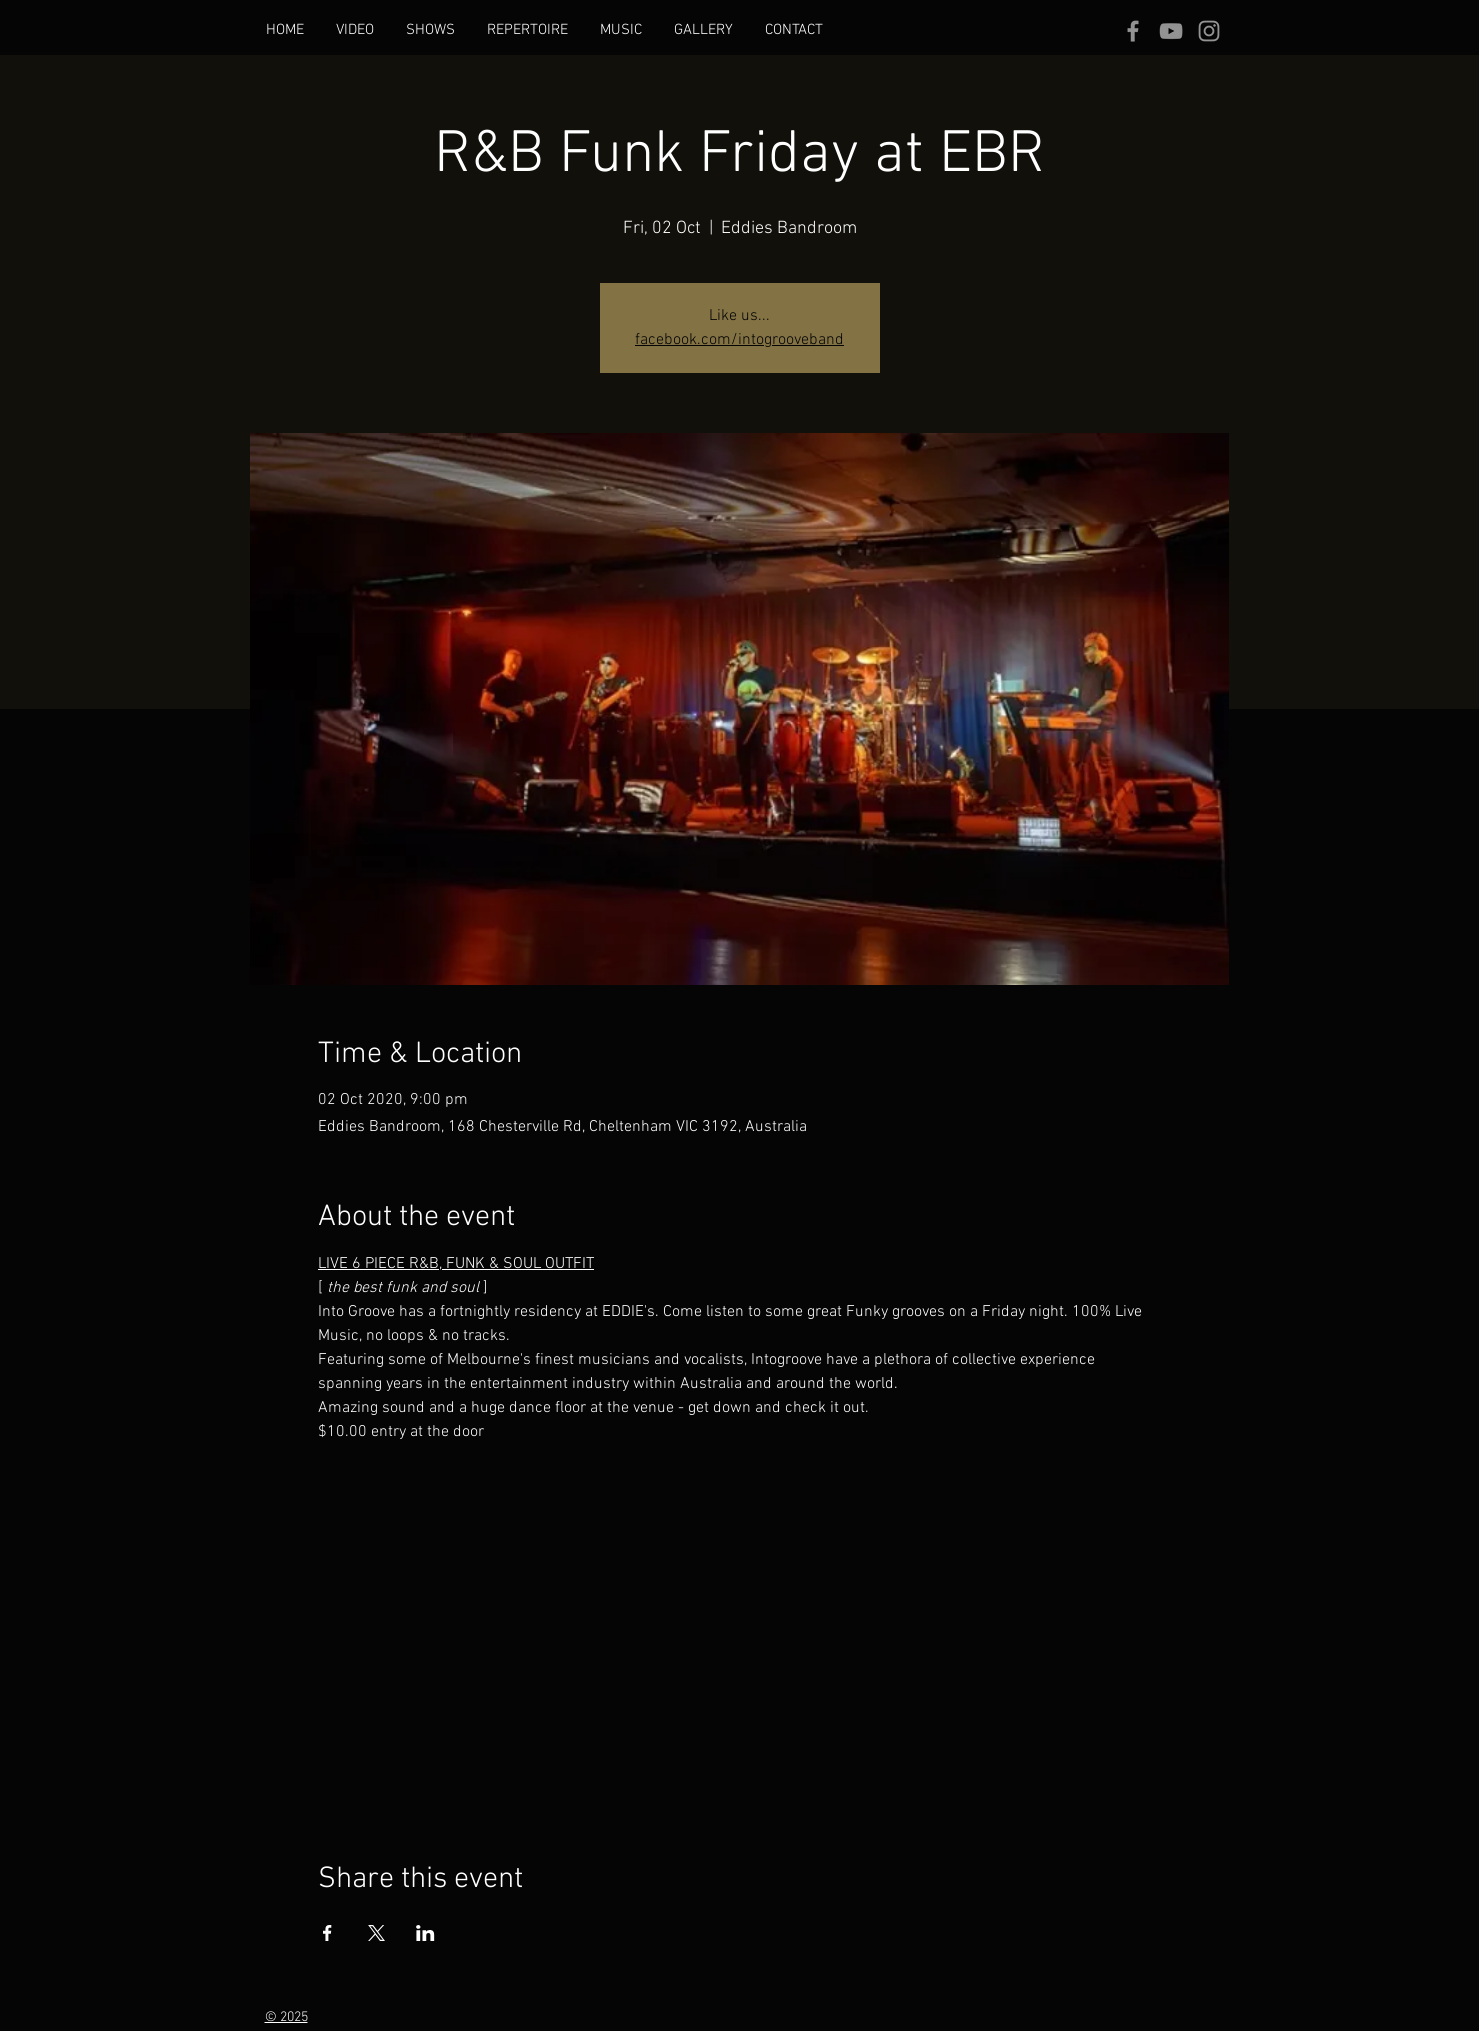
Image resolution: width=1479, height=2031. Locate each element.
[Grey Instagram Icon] (1209, 31)
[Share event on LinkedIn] (425, 1933)
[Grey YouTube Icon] (1171, 31)
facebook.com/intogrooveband (739, 340)
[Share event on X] (376, 1933)
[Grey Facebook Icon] (1133, 31)
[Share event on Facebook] (327, 1933)
